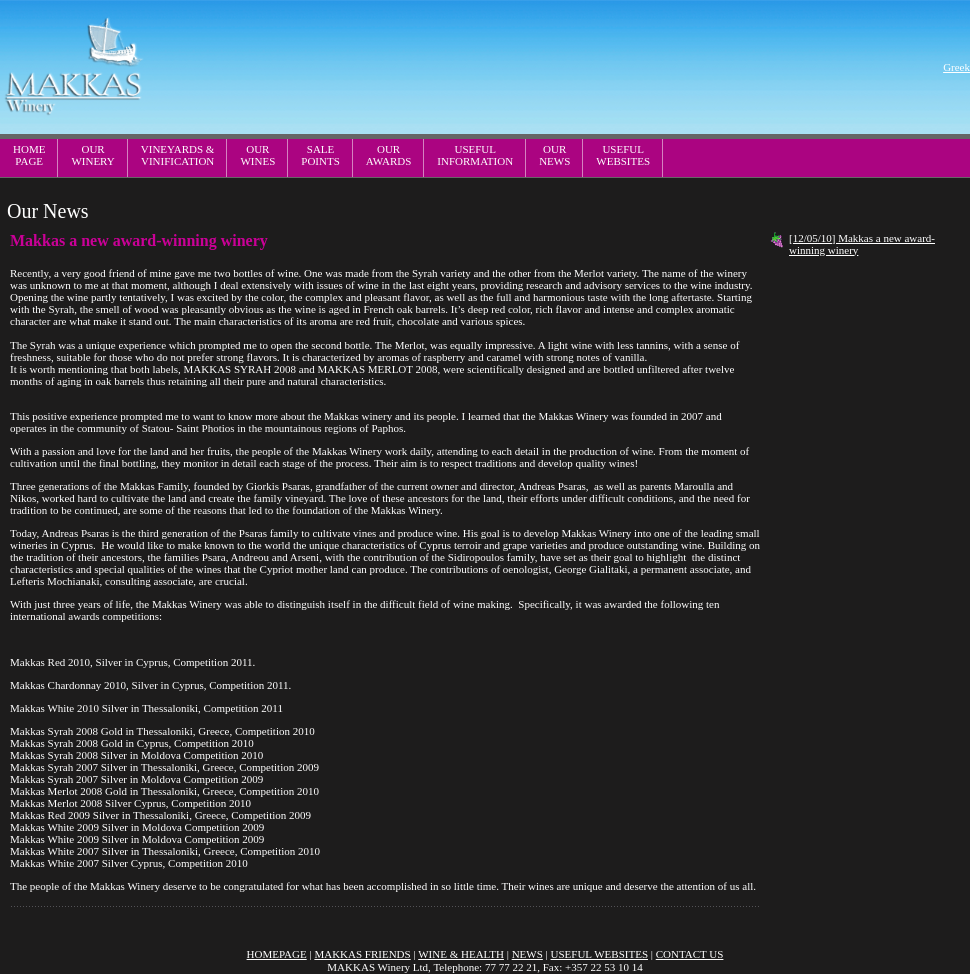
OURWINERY (92, 155)
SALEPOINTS (320, 155)
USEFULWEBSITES (623, 155)
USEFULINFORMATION (475, 155)
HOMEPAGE (29, 155)
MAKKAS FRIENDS (362, 954)
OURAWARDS (389, 155)
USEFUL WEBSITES (599, 954)
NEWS (527, 954)
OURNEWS (554, 155)
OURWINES (257, 155)
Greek (956, 67)
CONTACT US (690, 954)
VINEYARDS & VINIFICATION (178, 155)
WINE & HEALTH (461, 954)
